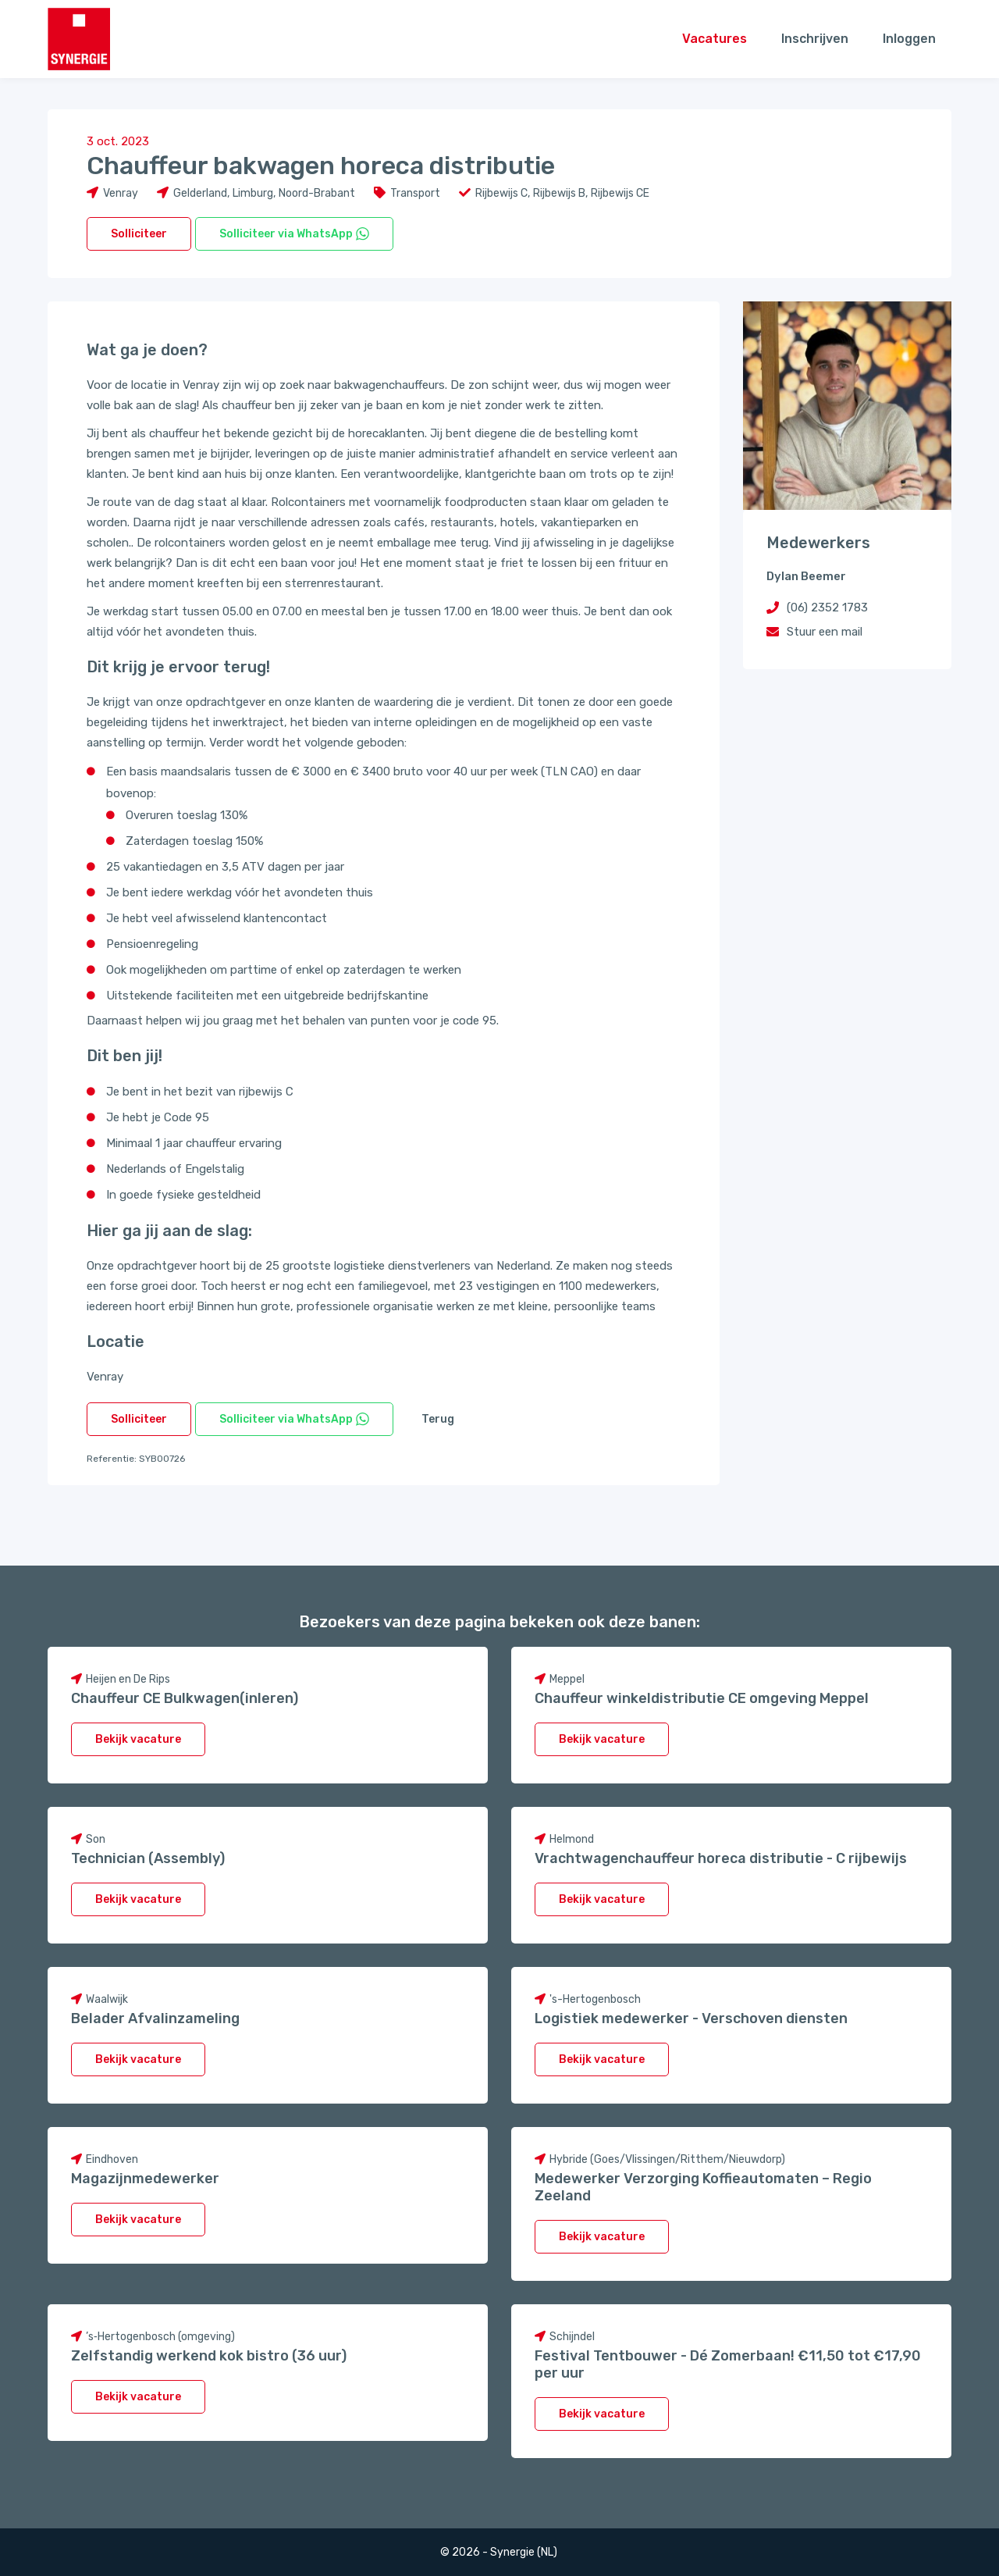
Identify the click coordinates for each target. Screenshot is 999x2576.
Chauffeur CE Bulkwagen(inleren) (184, 1698)
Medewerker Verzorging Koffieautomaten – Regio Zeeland (703, 2187)
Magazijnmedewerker (145, 2178)
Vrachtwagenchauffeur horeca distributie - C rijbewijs (721, 1858)
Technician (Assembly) (148, 1858)
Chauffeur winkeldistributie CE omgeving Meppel (702, 1698)
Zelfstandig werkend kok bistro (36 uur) (209, 2355)
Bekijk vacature (138, 1739)
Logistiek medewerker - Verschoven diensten (691, 2018)
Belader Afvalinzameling (155, 2018)
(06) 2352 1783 (827, 607)
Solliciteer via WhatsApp (294, 233)
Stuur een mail (824, 632)
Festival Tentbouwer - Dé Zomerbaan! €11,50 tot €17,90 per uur (728, 2364)
